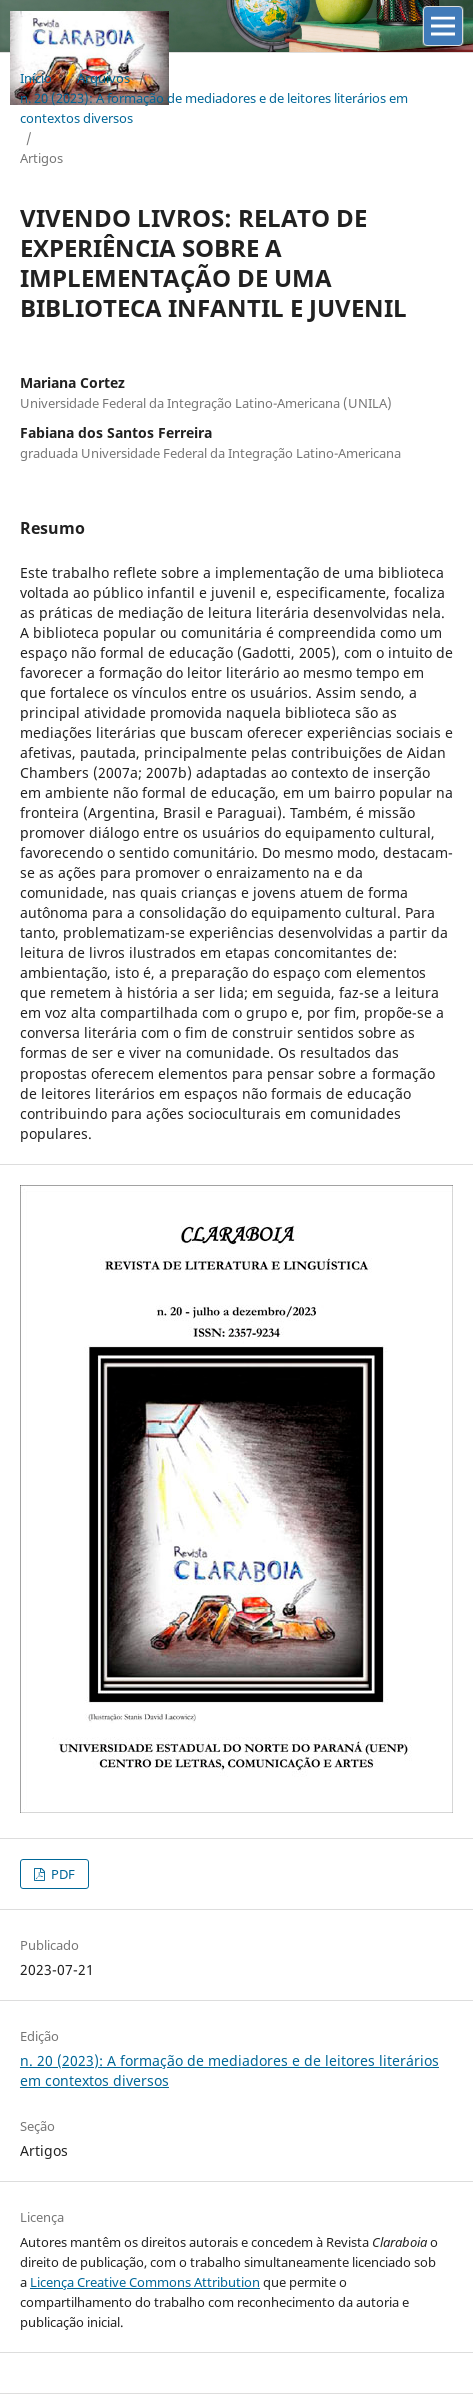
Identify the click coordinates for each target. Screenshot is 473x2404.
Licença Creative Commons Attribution (145, 2282)
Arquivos (103, 78)
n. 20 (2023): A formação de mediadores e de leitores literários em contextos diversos (214, 108)
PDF (61, 1874)
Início (36, 78)
